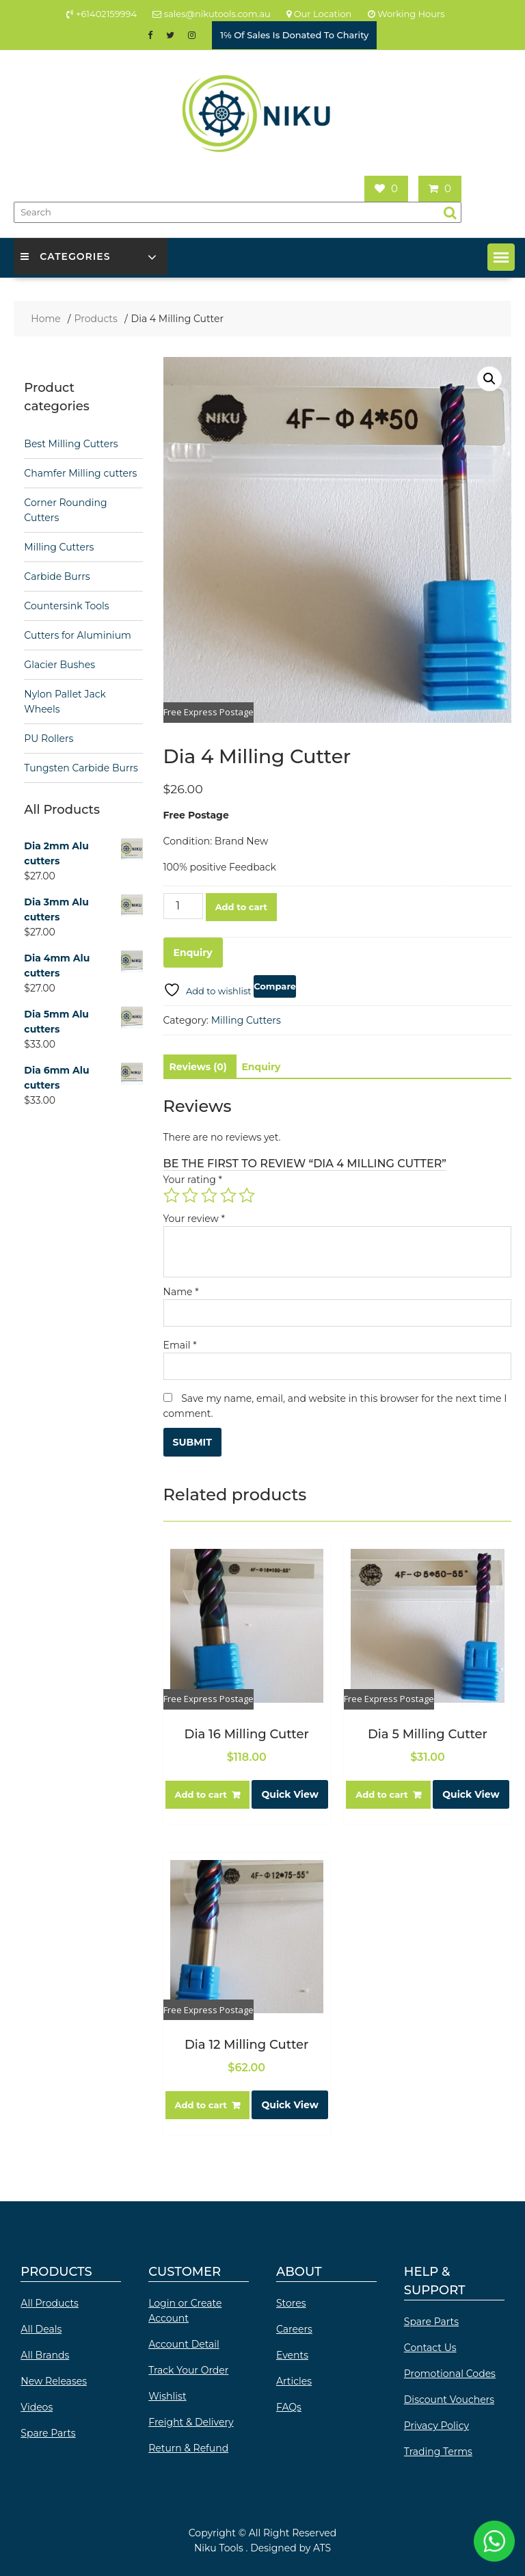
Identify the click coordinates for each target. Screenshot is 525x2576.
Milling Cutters (246, 1020)
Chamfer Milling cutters (80, 473)
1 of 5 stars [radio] (171, 1195)
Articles (294, 2381)
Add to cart (241, 906)
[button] (501, 257)
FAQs (288, 2407)
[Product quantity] (183, 906)
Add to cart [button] (201, 1794)
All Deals (41, 2329)
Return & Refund (188, 2448)
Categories (65, 256)
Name (181, 1292)
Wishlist (167, 2396)
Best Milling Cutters (71, 444)
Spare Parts (48, 2433)
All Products (50, 2303)
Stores (291, 2303)
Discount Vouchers (449, 2399)
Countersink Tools (66, 606)
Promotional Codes (450, 2373)
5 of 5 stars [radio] (247, 1195)
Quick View (289, 1794)
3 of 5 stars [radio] (209, 1195)
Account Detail (183, 2344)
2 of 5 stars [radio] (190, 1195)
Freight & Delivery (190, 2422)
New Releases (54, 2381)
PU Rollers (48, 738)
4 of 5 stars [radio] (228, 1195)
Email (180, 1345)
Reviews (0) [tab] (198, 1067)
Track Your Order (188, 2370)
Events (292, 2355)
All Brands (45, 2355)
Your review (194, 1218)
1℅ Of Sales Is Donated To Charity (294, 34)
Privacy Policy (436, 2425)
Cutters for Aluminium (77, 635)
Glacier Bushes (59, 665)
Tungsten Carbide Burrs (81, 768)
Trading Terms (438, 2451)
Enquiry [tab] (260, 1067)
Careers (294, 2329)
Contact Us (430, 2347)
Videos (37, 2407)
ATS (322, 2548)
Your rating (192, 1179)
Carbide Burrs (57, 576)
